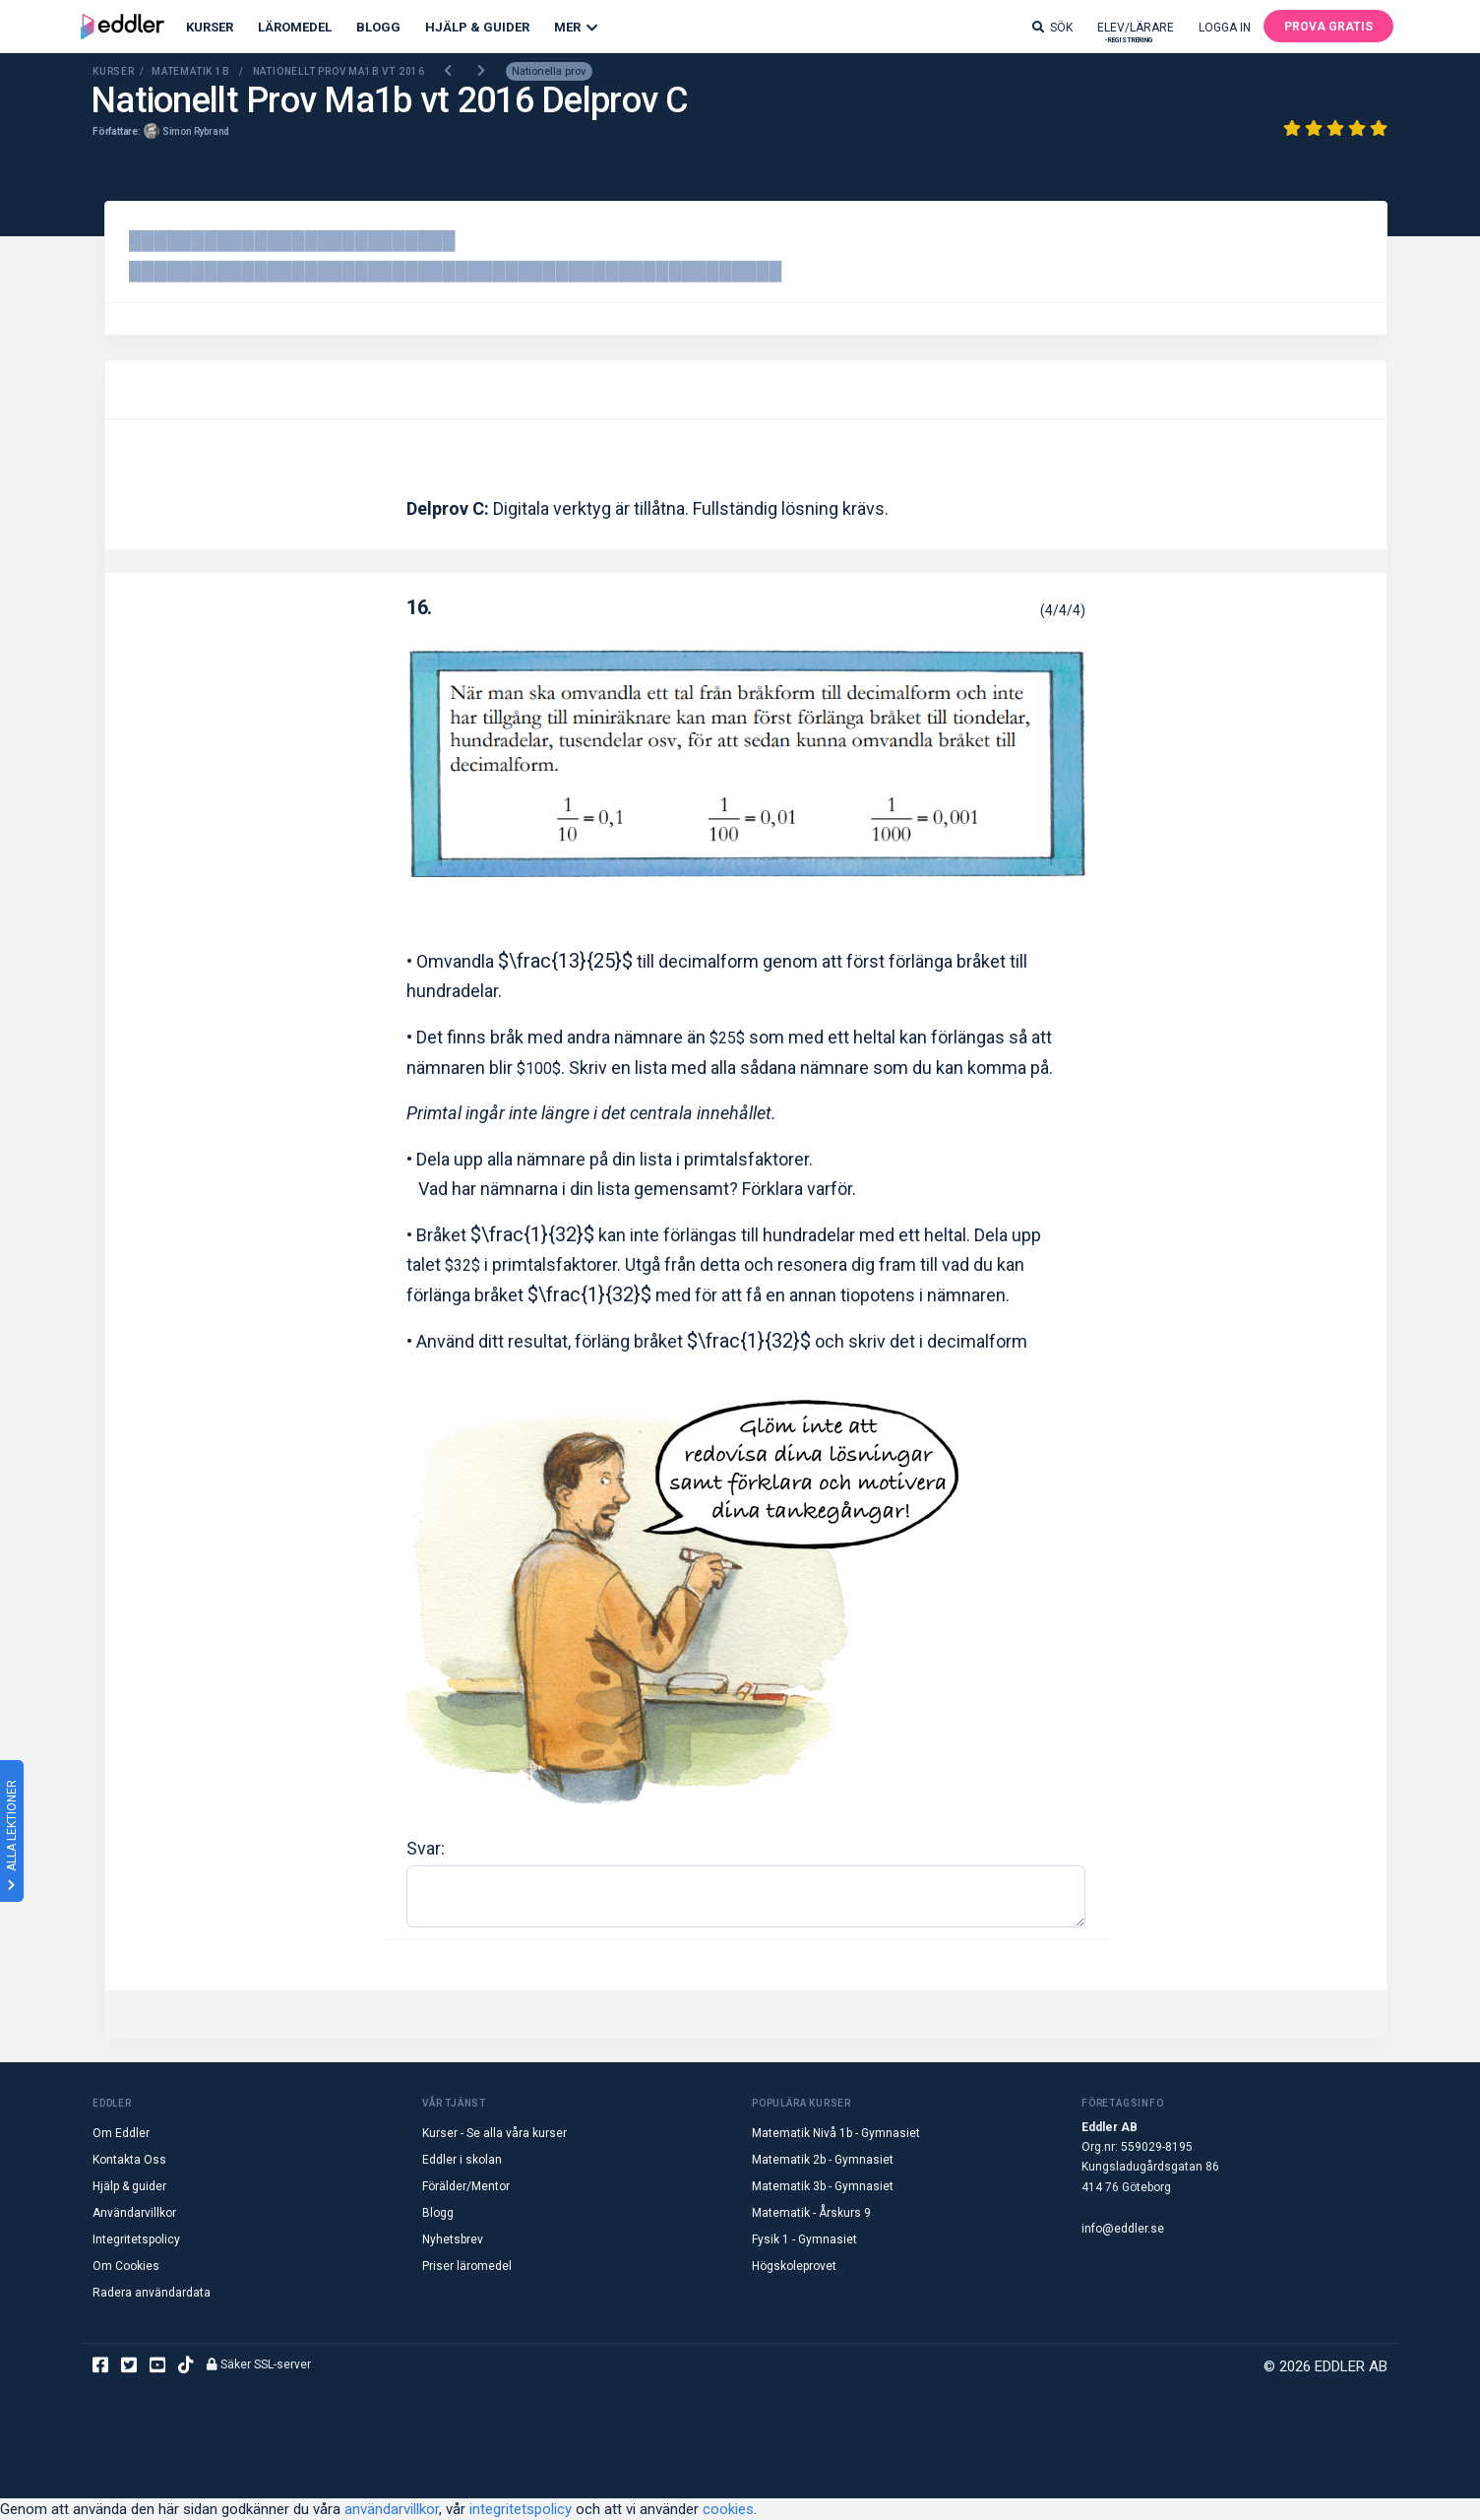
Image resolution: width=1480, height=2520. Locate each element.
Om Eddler (121, 2133)
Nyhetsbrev (452, 2239)
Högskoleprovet (794, 2266)
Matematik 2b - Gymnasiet (823, 2160)
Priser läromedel (467, 2266)
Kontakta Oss (129, 2160)
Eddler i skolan (462, 2160)
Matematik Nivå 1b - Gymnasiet (836, 2133)
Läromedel (295, 27)
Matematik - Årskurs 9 (811, 2213)
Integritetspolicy (136, 2239)
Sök (1052, 27)
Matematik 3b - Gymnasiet (823, 2186)
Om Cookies (125, 2266)
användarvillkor (391, 2509)
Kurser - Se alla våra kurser (494, 2133)
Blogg (378, 27)
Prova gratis (1328, 26)
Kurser (209, 27)
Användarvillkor (134, 2213)
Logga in (1225, 27)
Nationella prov (549, 71)
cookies (728, 2509)
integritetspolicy (520, 2509)
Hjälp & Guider (477, 27)
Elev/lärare (1135, 32)
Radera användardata (151, 2293)
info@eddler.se (1122, 2229)
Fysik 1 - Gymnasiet (804, 2239)
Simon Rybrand (195, 131)
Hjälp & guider (129, 2186)
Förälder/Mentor (466, 2186)
